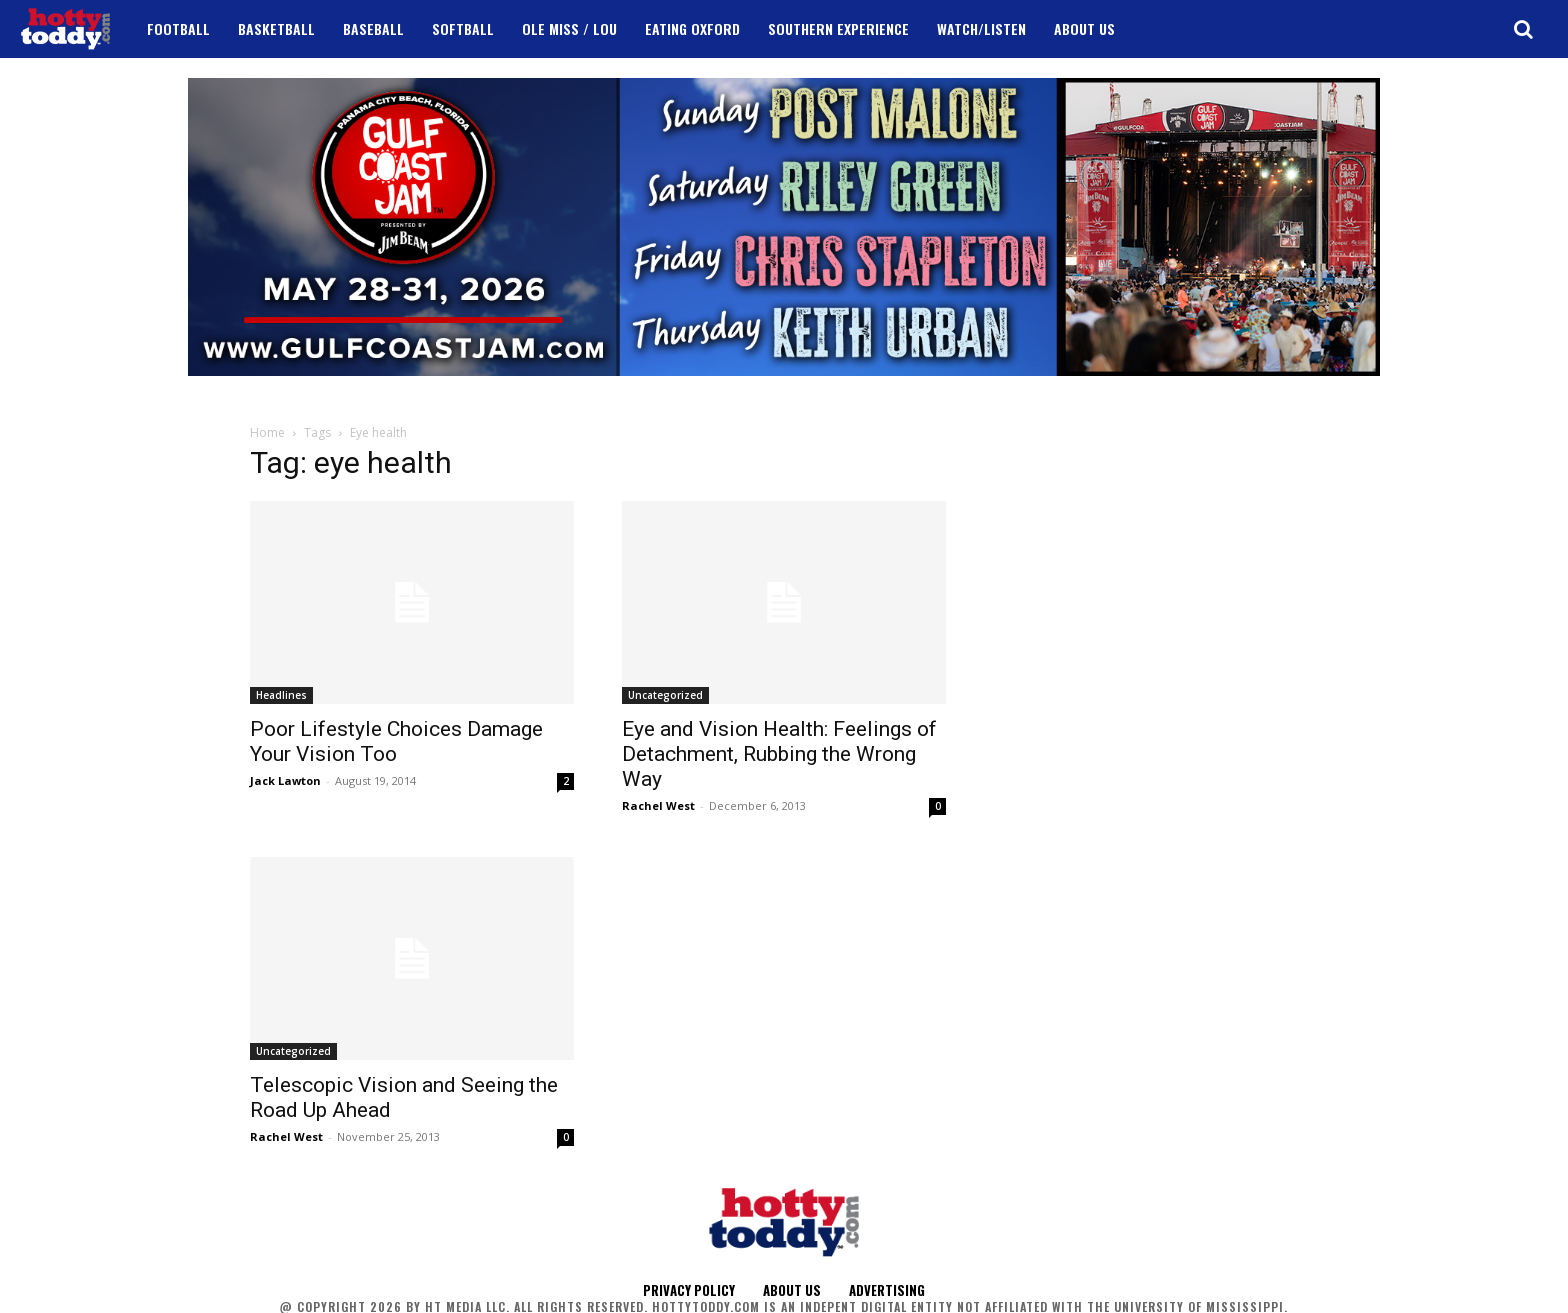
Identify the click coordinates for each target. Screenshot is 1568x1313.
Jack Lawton (285, 780)
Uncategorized (665, 695)
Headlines (281, 695)
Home (267, 432)
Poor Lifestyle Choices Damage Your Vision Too (396, 741)
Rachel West (658, 805)
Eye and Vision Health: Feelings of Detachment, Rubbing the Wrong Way (779, 754)
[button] (1523, 29)
